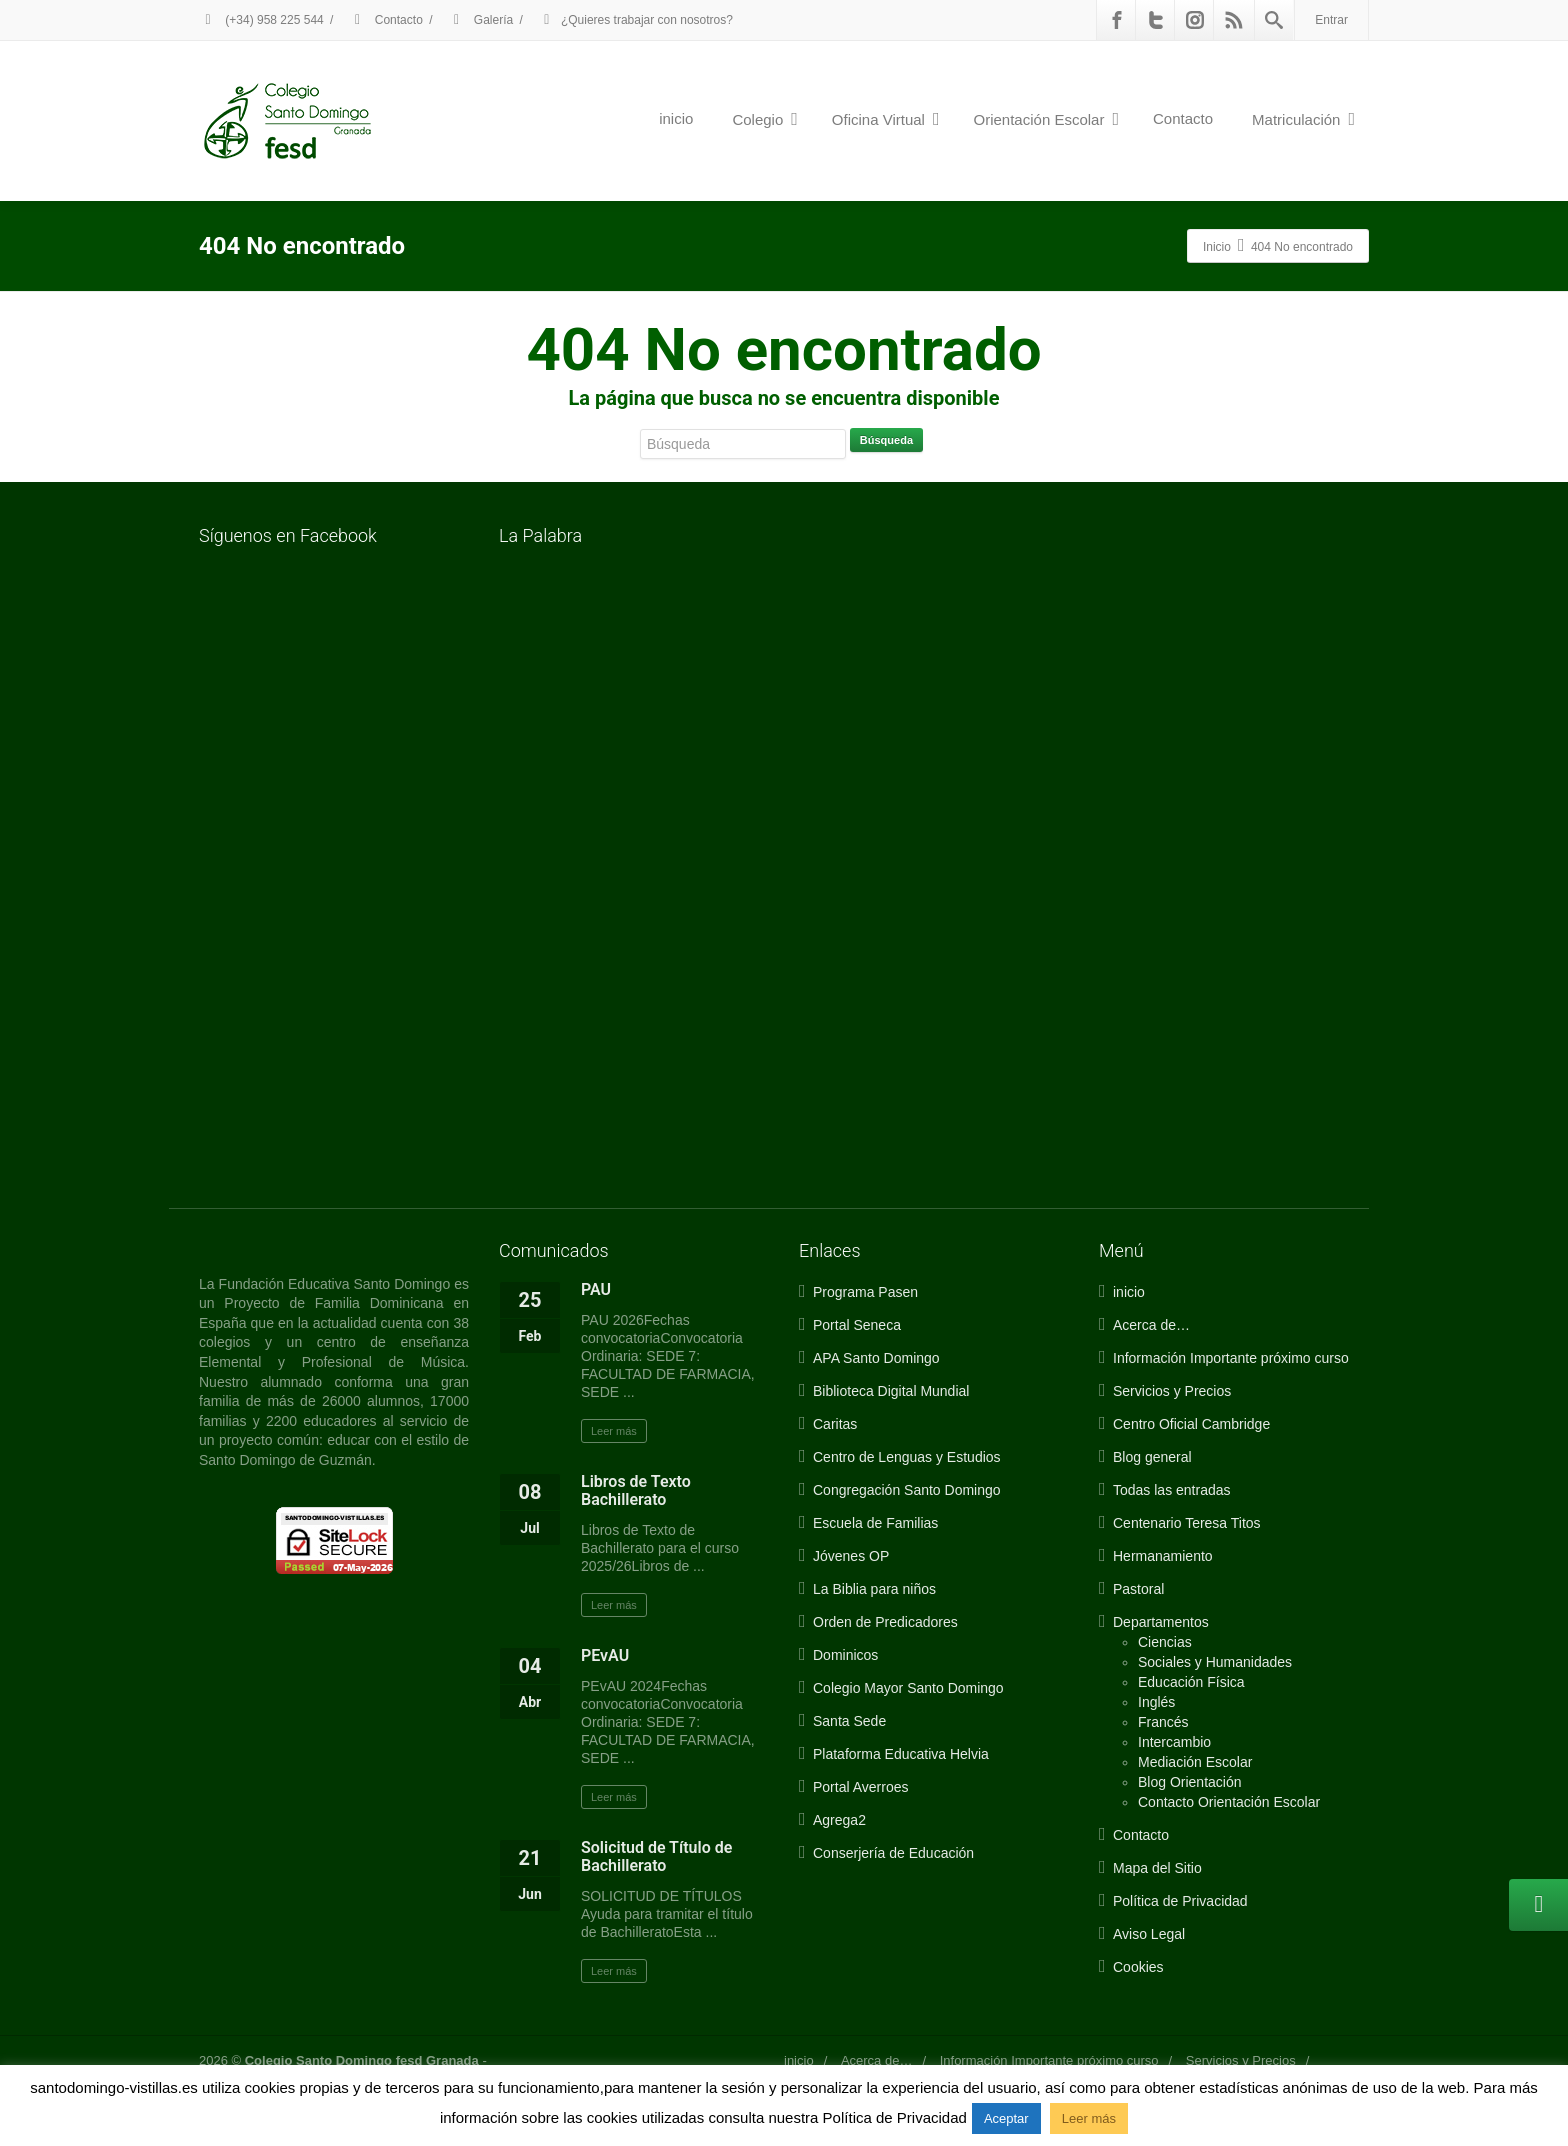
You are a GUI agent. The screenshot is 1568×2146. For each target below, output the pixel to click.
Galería (481, 20)
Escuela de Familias (875, 1523)
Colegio (764, 119)
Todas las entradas (1172, 1490)
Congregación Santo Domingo (907, 1490)
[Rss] (1234, 20)
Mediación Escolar (1195, 1762)
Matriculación (1303, 119)
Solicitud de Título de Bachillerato (656, 1856)
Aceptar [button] (1006, 2118)
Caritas (835, 1424)
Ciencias (1165, 1642)
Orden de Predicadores (885, 1622)
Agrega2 (839, 1820)
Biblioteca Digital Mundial (891, 1391)
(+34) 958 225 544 (261, 20)
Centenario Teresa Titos (1187, 1523)
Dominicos (845, 1655)
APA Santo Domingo (876, 1358)
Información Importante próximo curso (1231, 1358)
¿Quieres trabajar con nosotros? (635, 20)
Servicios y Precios (1172, 1391)
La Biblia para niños (874, 1589)
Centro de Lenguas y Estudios (907, 1457)
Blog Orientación (1190, 1782)
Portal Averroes (860, 1787)
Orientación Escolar (1046, 119)
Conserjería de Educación (893, 1853)
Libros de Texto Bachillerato (636, 1490)
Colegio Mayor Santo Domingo (908, 1688)
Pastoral (1138, 1589)
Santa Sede (849, 1721)
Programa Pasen (865, 1292)
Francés (1163, 1722)
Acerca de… (1151, 1325)
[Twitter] (1156, 20)
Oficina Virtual (886, 119)
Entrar (1331, 20)
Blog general (1152, 1457)
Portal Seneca (857, 1325)
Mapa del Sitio (1157, 1868)
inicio (676, 118)
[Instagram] (1195, 20)
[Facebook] (1117, 20)
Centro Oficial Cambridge (1191, 1424)
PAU (596, 1289)
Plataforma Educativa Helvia (901, 1754)
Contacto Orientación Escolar (1229, 1802)
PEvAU (605, 1655)
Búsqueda (886, 440)
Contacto (385, 20)
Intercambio (1174, 1742)
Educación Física (1191, 1682)
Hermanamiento (1163, 1556)
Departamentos (1161, 1622)
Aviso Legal (1149, 1934)
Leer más (614, 1431)
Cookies (1138, 1967)
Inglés (1156, 1702)
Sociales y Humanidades (1215, 1662)
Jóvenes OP (851, 1556)
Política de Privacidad (1180, 1901)
